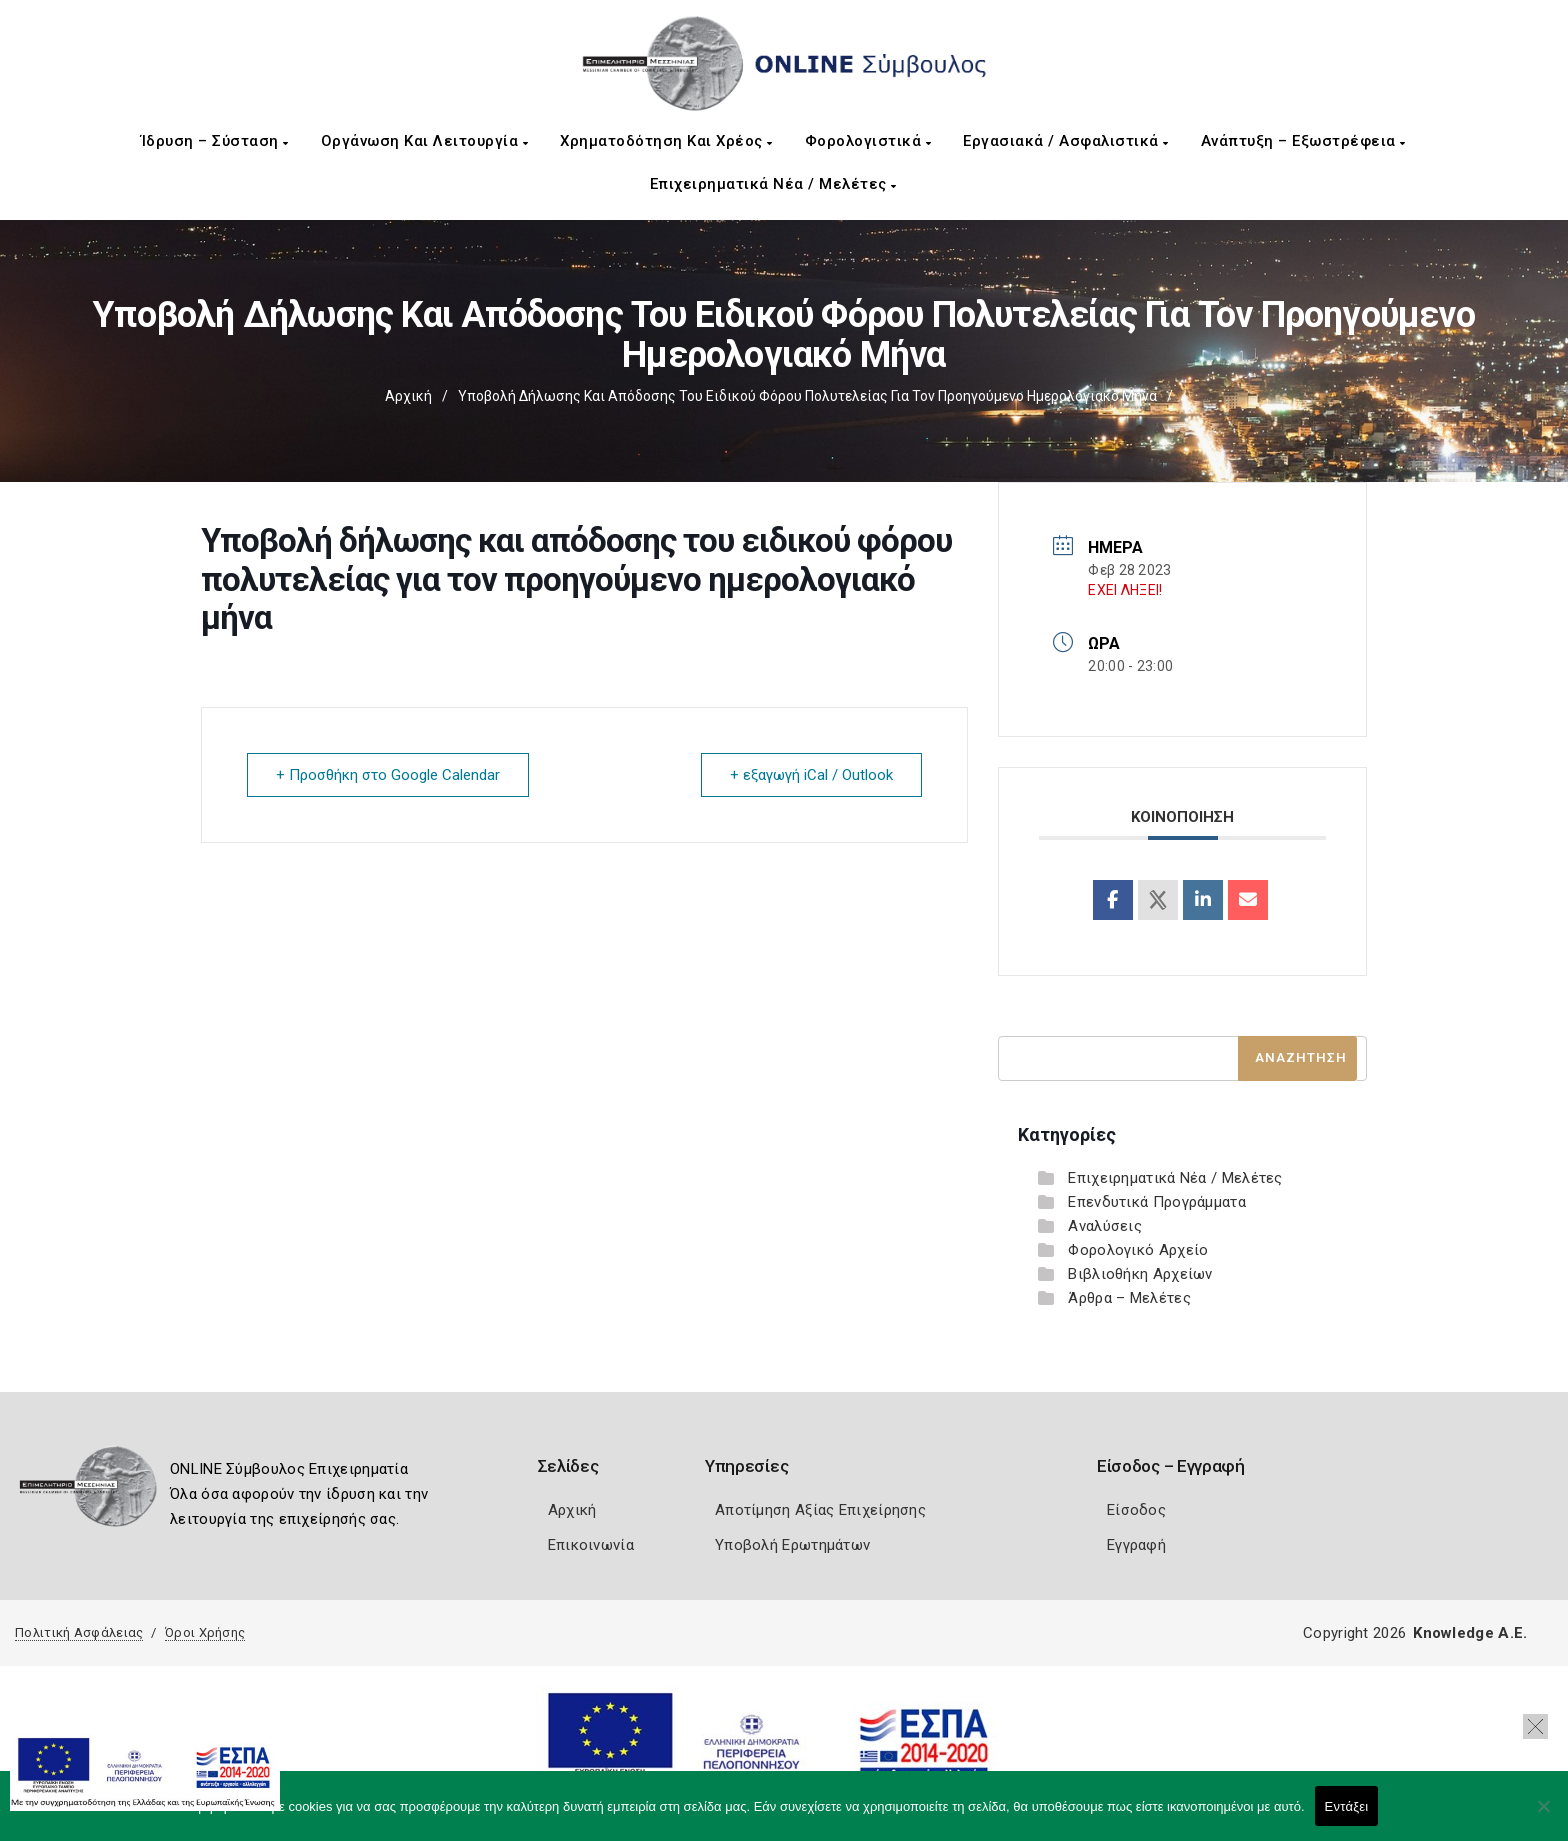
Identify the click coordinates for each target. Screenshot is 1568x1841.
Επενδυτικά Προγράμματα (1157, 1202)
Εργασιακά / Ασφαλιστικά (1066, 141)
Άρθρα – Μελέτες (1129, 1298)
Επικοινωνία (591, 1545)
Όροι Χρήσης (205, 1632)
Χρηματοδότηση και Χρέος (666, 141)
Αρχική (408, 396)
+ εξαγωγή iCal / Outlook (811, 775)
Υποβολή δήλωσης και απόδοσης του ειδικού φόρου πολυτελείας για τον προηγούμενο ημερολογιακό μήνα (807, 396)
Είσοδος (1136, 1510)
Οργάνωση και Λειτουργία (425, 141)
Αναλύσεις (1105, 1226)
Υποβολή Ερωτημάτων (792, 1545)
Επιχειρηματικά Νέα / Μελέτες (773, 184)
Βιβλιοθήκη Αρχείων (1140, 1274)
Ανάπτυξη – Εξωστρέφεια (1303, 141)
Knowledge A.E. (1470, 1633)
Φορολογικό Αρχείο (1138, 1250)
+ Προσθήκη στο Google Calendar (388, 775)
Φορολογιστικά (868, 141)
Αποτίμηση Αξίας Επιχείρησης (820, 1510)
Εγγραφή (1136, 1545)
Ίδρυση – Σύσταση (215, 141)
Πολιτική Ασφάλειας (79, 1632)
